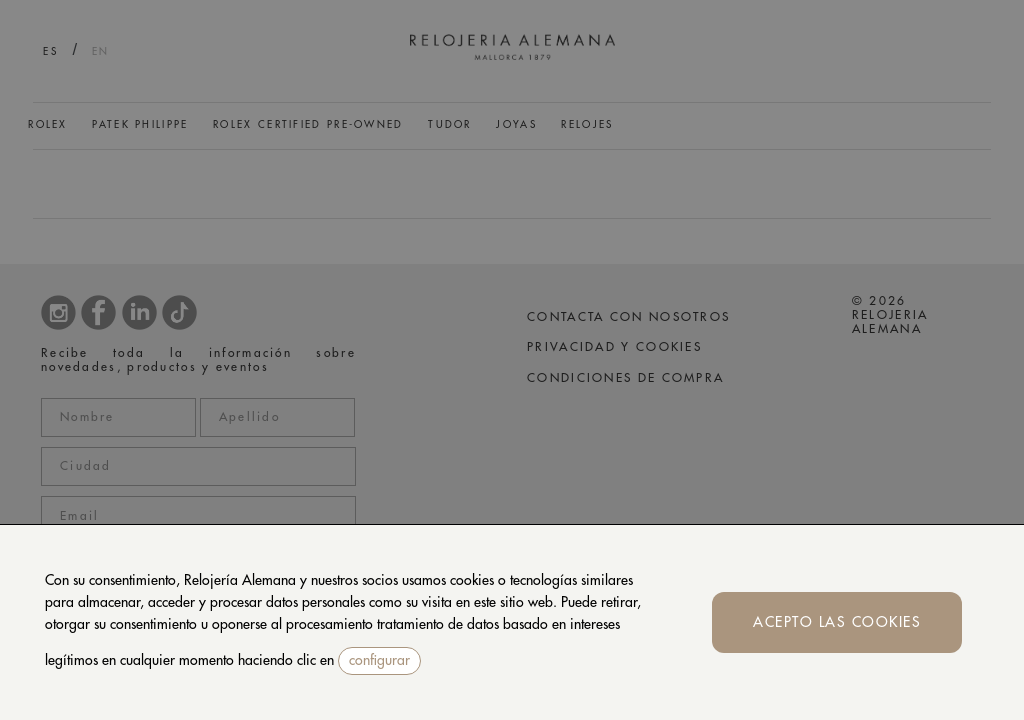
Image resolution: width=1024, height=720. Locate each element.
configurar (379, 660)
